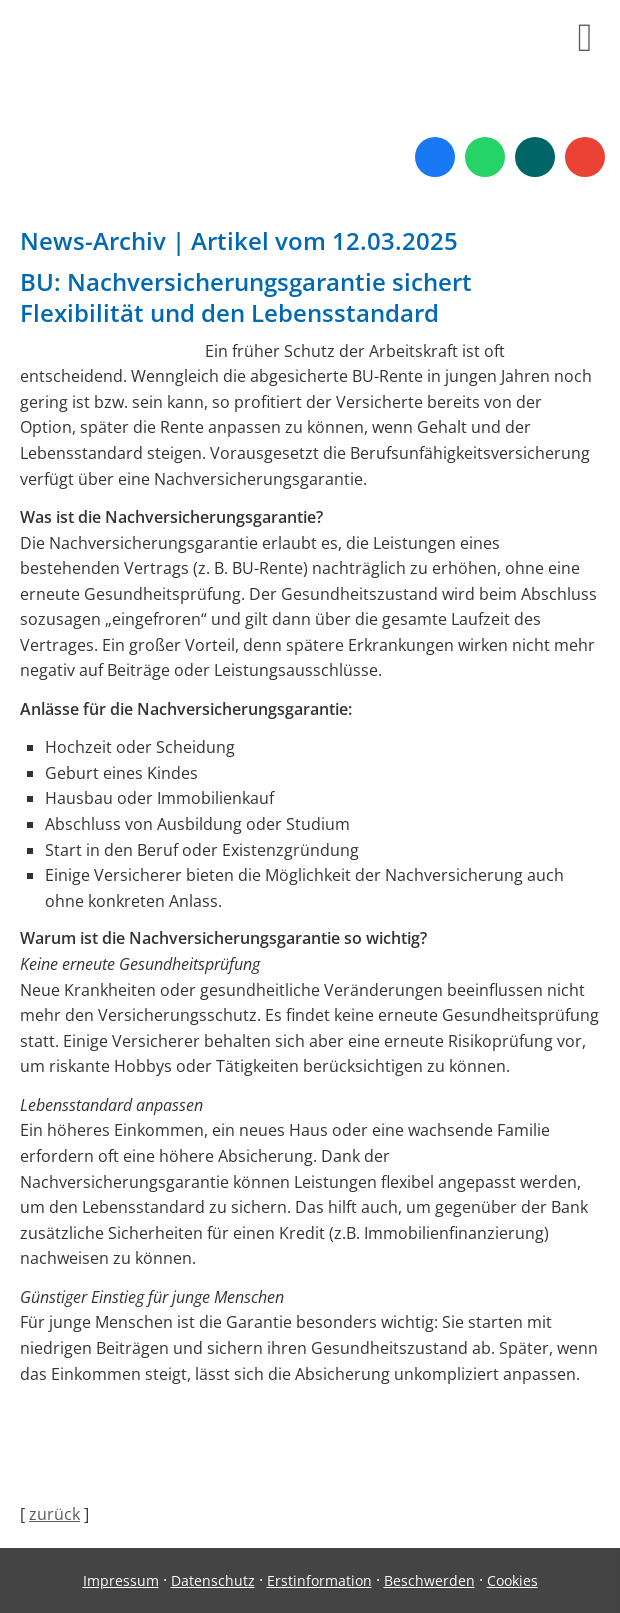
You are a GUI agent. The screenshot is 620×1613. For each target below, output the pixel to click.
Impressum (121, 1580)
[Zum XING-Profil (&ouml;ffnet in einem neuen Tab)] (535, 157)
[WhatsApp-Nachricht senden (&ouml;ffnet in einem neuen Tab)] (485, 157)
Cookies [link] (512, 1580)
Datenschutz (213, 1580)
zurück (54, 1514)
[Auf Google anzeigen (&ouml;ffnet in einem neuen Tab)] (585, 157)
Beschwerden (429, 1580)
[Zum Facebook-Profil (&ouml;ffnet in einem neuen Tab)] (435, 157)
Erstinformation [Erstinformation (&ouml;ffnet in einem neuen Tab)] (319, 1580)
